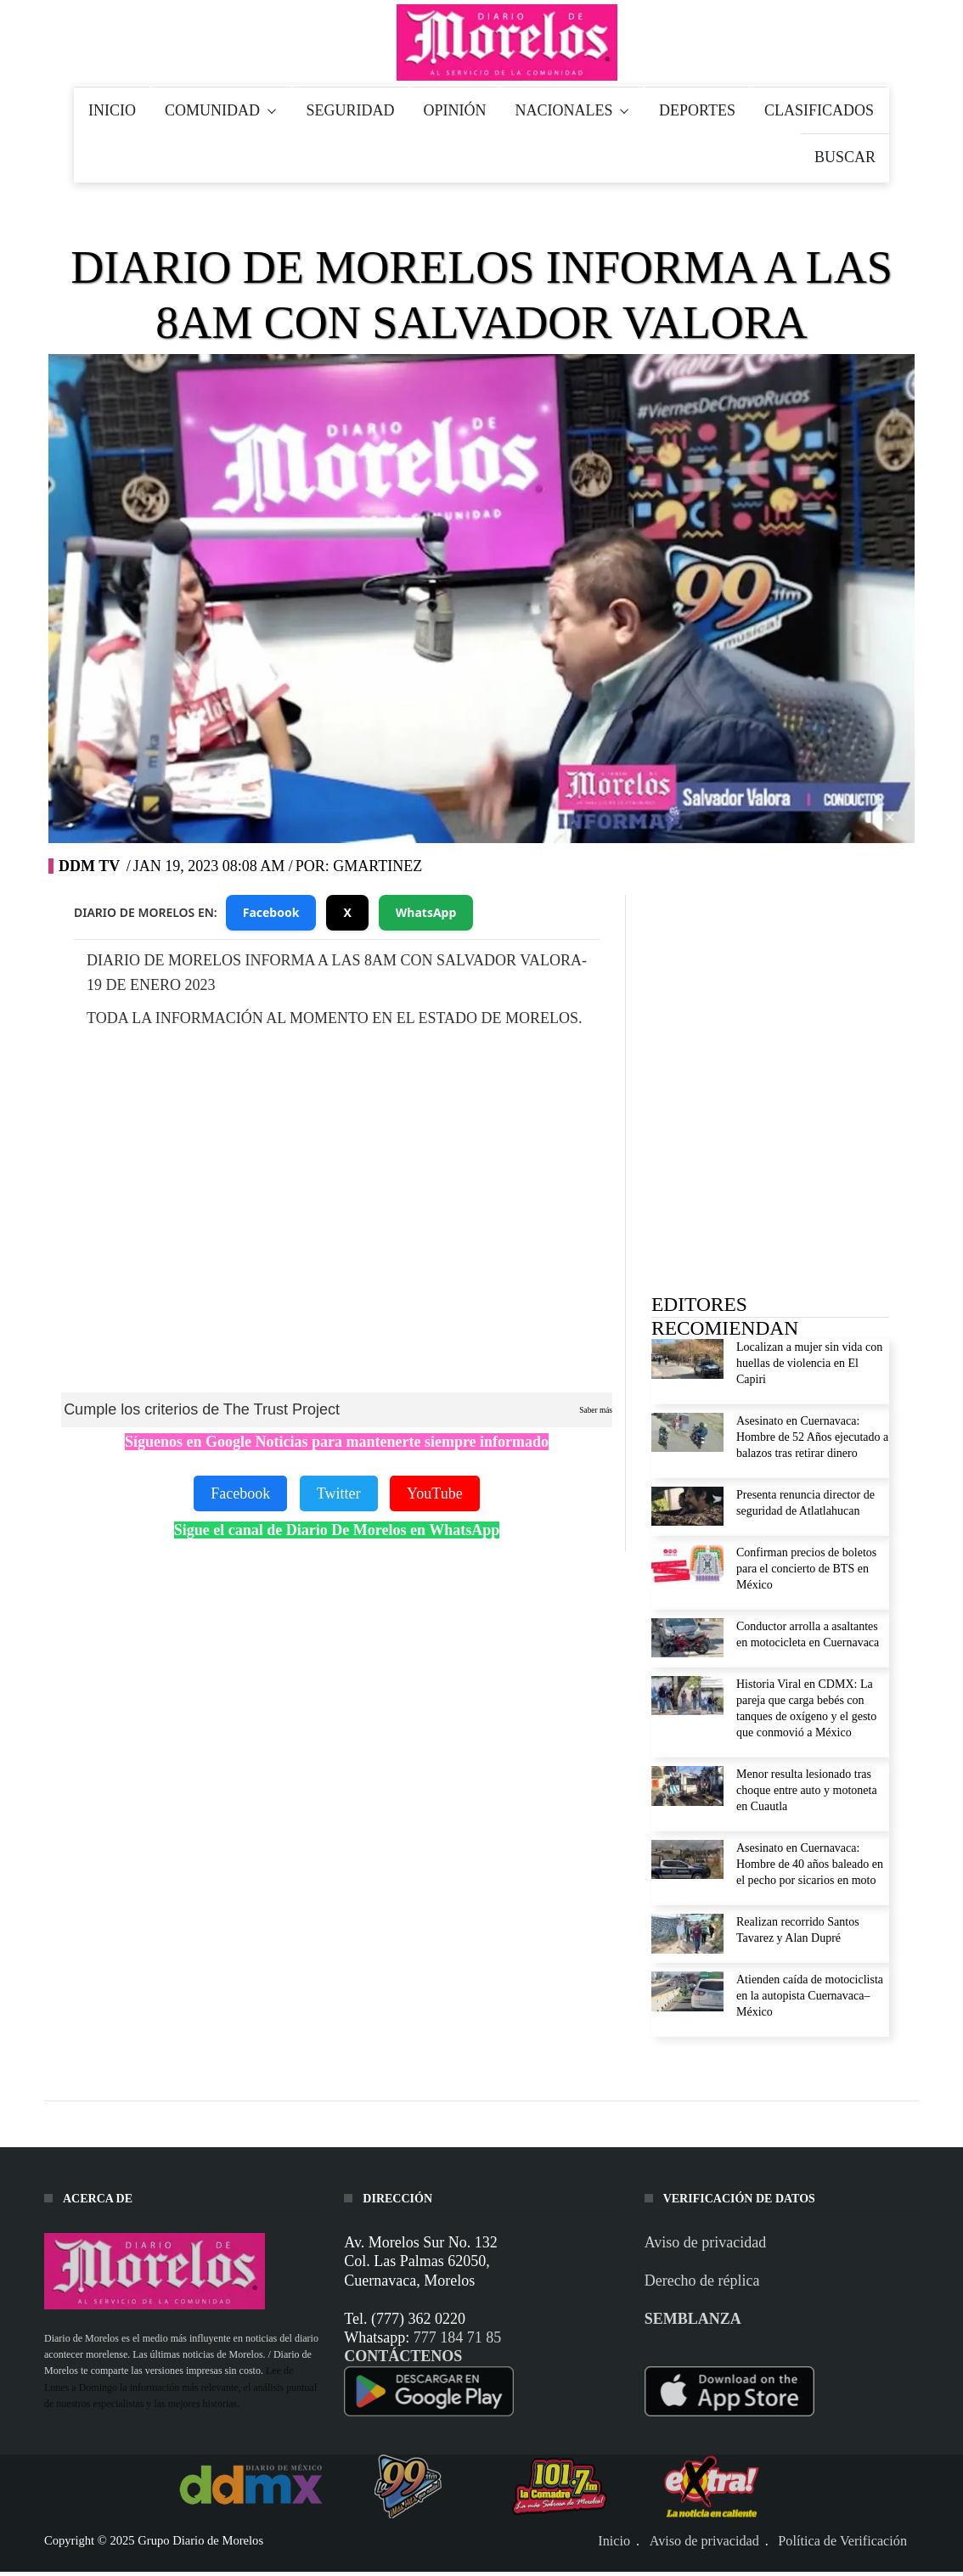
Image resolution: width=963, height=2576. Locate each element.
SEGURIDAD (351, 110)
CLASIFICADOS (819, 110)
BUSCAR (845, 157)
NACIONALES (573, 110)
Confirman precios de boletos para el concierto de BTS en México (806, 1568)
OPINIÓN (455, 110)
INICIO (112, 110)
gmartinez (377, 866)
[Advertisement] (778, 1020)
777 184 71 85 (458, 2337)
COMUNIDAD (221, 110)
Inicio (614, 2541)
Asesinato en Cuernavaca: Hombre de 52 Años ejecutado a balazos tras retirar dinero (812, 1437)
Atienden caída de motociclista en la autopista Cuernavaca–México (809, 1995)
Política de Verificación (842, 2541)
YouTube (435, 1493)
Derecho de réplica (702, 2280)
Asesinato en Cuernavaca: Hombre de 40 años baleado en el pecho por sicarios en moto (809, 1864)
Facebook (271, 912)
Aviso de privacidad (706, 2242)
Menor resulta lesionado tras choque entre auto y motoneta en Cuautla (806, 1790)
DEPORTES (697, 110)
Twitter (339, 1493)
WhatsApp (426, 912)
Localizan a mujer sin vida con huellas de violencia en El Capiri (809, 1363)
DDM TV (89, 866)
